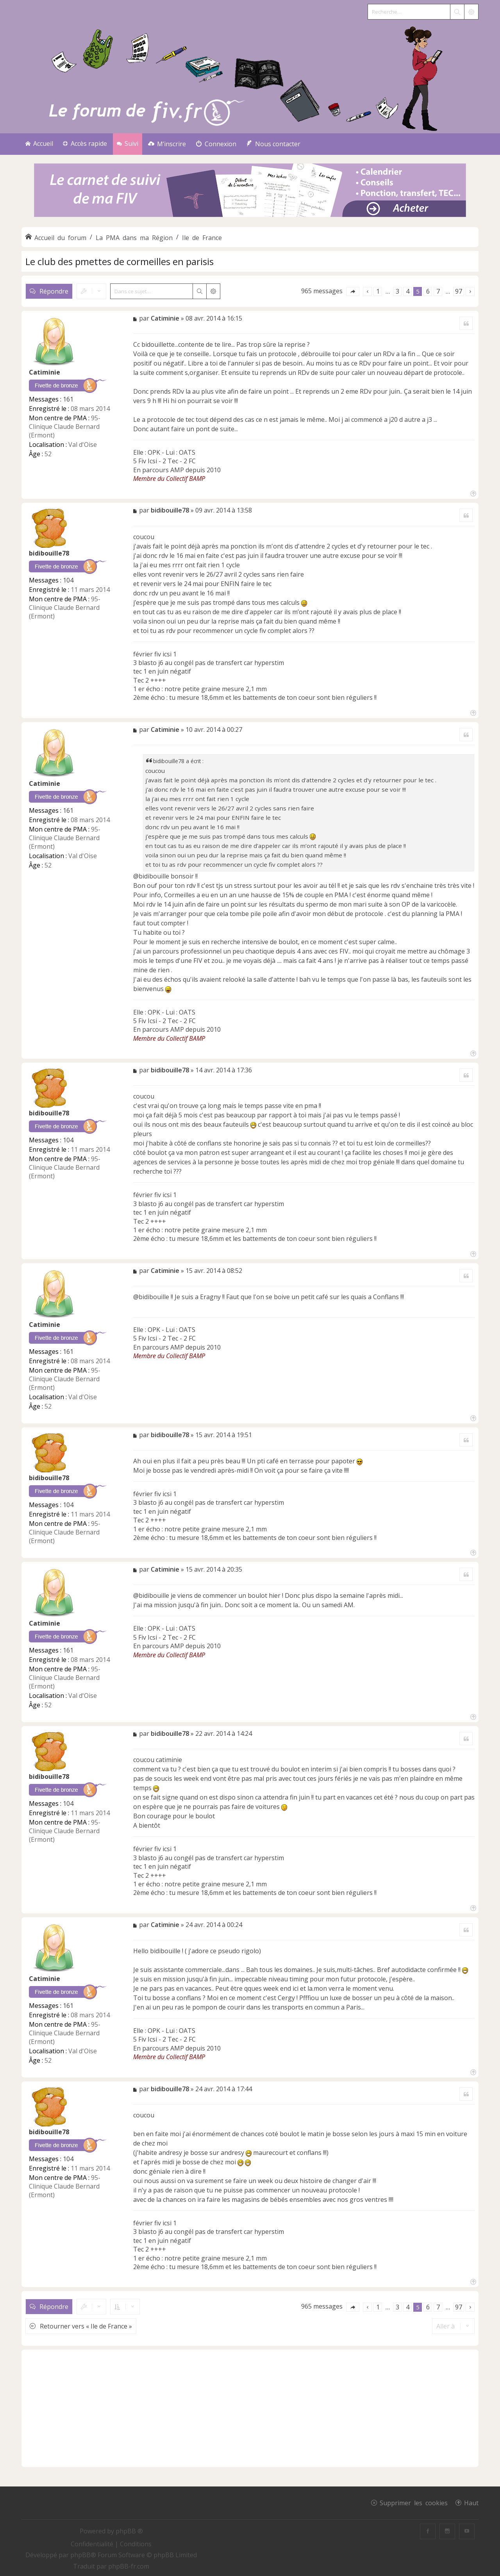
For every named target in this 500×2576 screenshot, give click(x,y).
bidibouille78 (49, 553)
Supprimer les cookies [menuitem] (414, 2502)
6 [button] (428, 291)
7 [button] (438, 291)
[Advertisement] (250, 2408)
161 (68, 399)
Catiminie (44, 372)
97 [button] (458, 291)
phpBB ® (129, 2531)
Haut (471, 2502)
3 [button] (397, 291)
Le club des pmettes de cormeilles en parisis (119, 261)
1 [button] (378, 291)
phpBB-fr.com (128, 2566)
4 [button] (407, 291)
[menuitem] (167, 144)
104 (68, 580)
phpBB (80, 2555)
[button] (352, 291)
